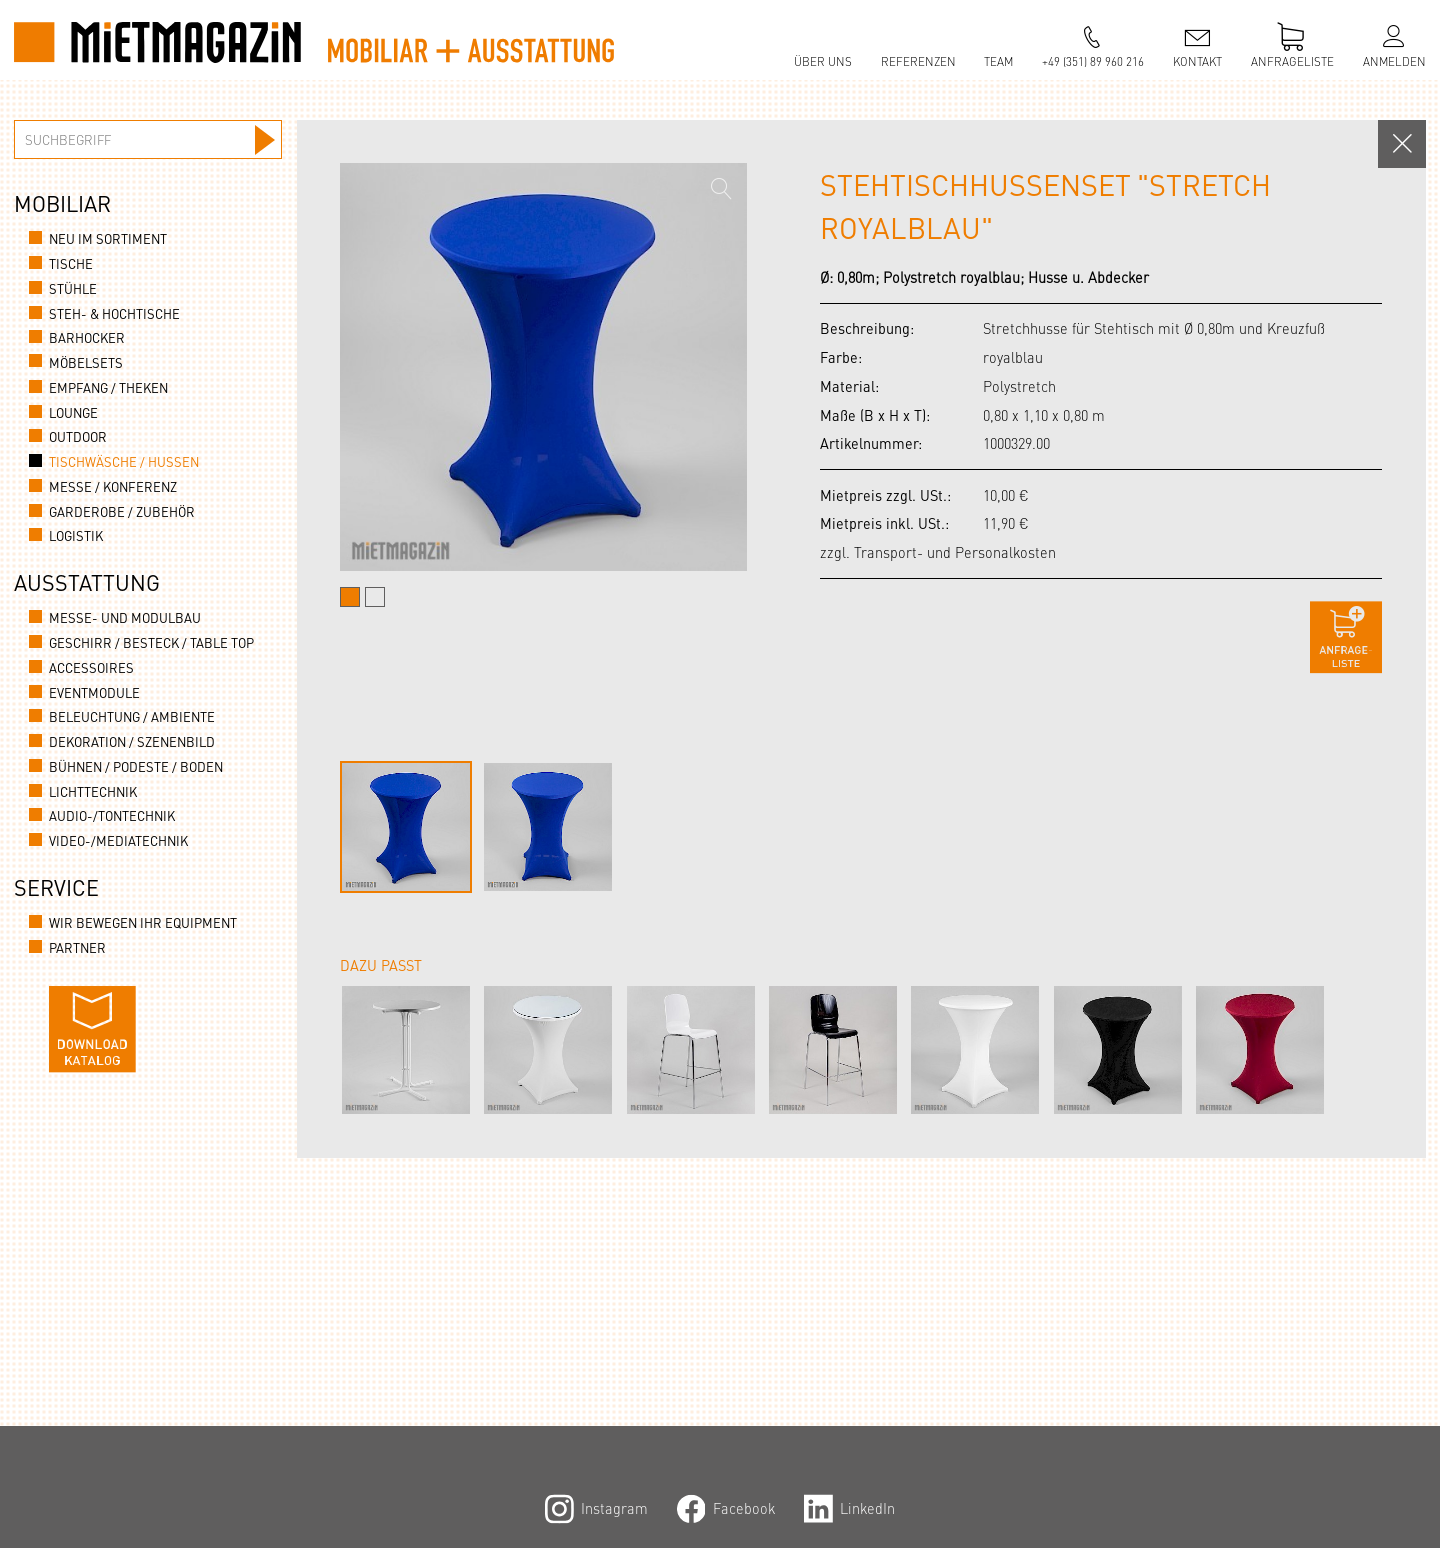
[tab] (350, 597)
